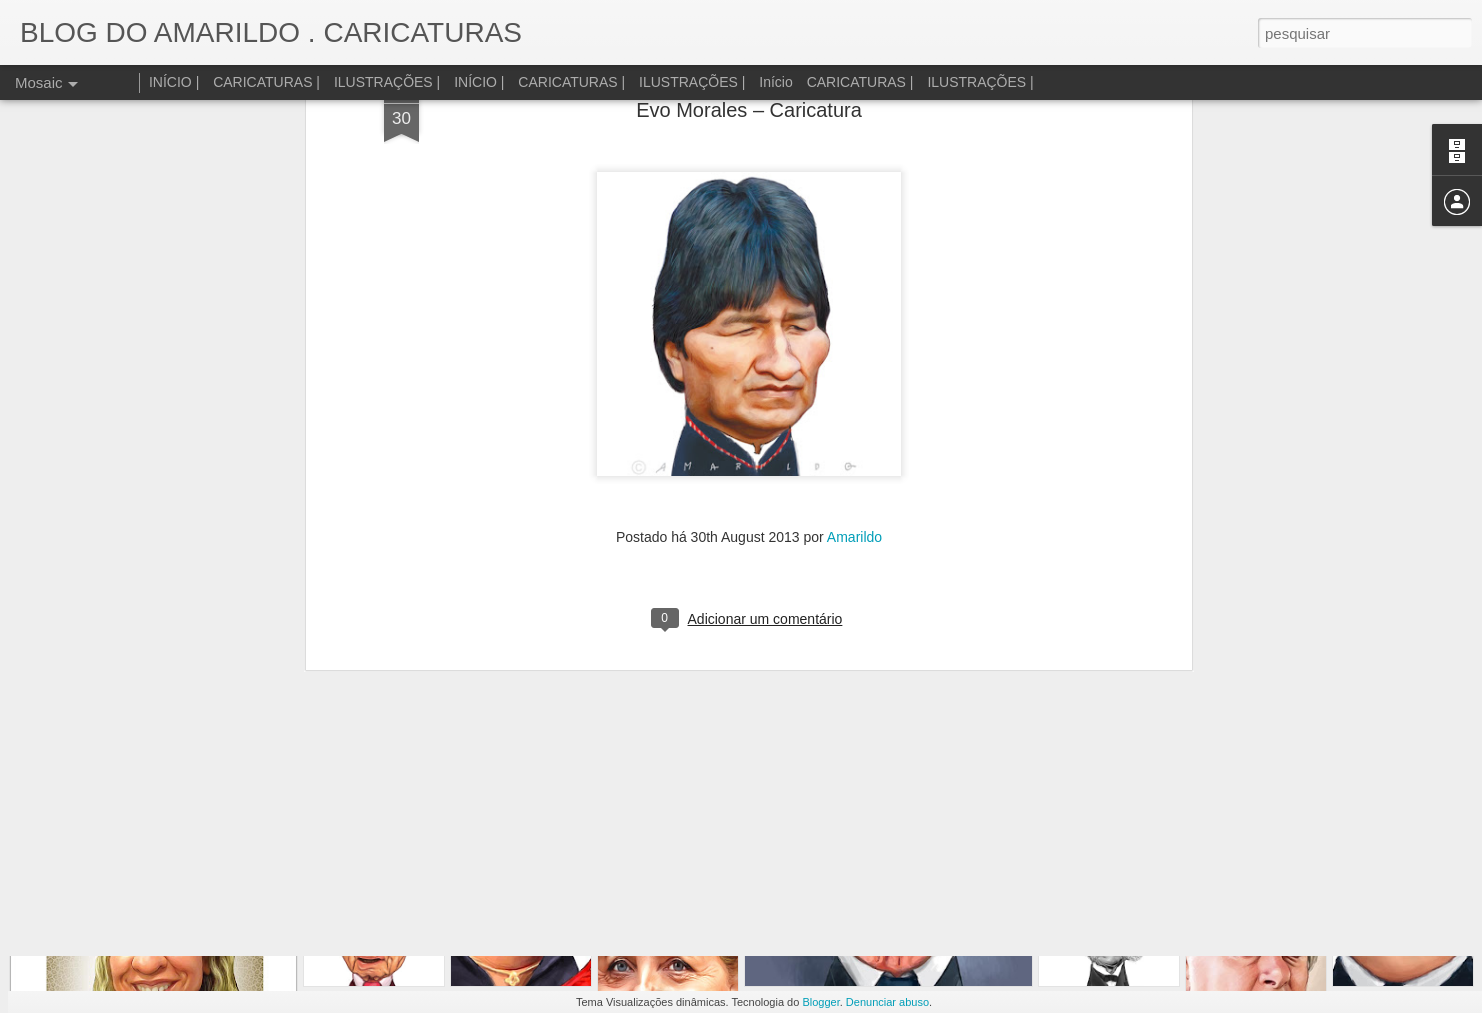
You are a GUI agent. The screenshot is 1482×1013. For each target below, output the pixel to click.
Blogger (820, 1002)
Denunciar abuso (887, 1002)
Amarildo (854, 242)
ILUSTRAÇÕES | (387, 82)
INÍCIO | (174, 82)
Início (775, 82)
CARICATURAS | (266, 82)
